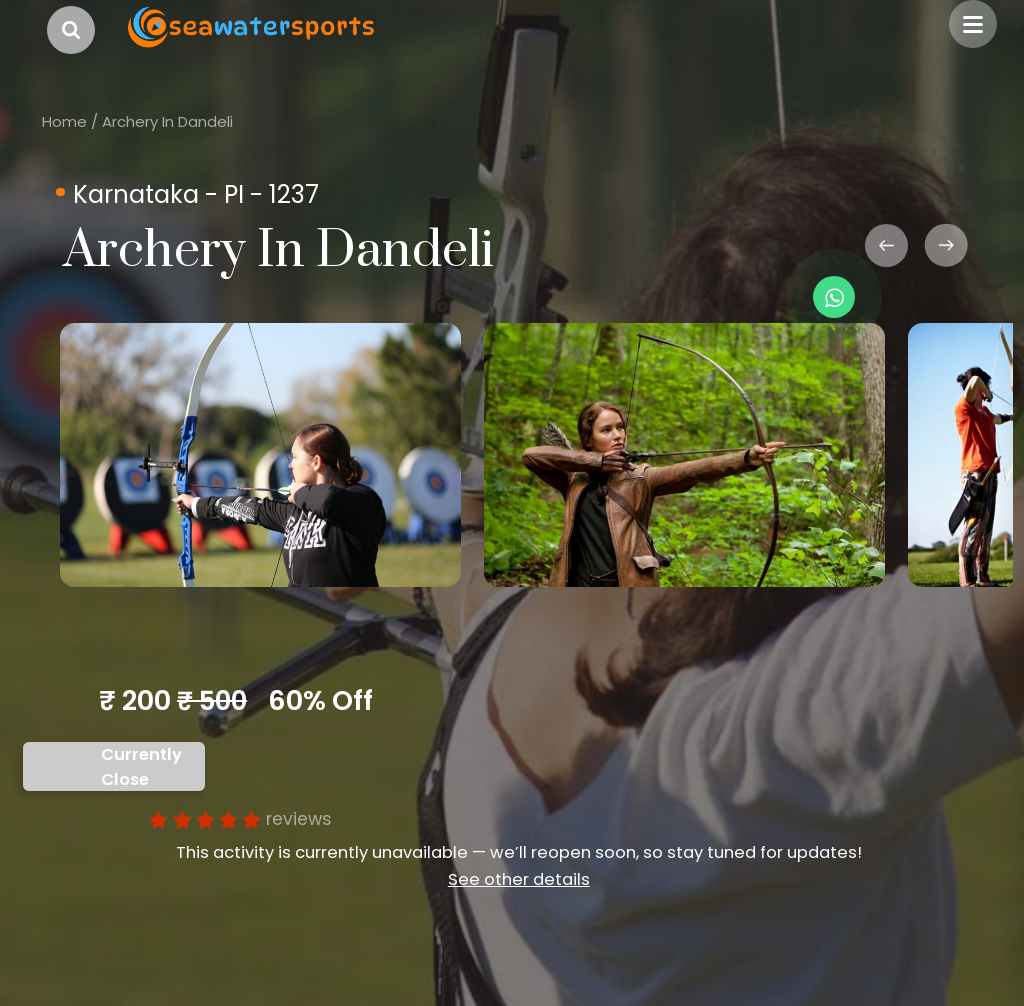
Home (64, 121)
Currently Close (141, 767)
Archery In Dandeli (167, 121)
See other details (519, 879)
